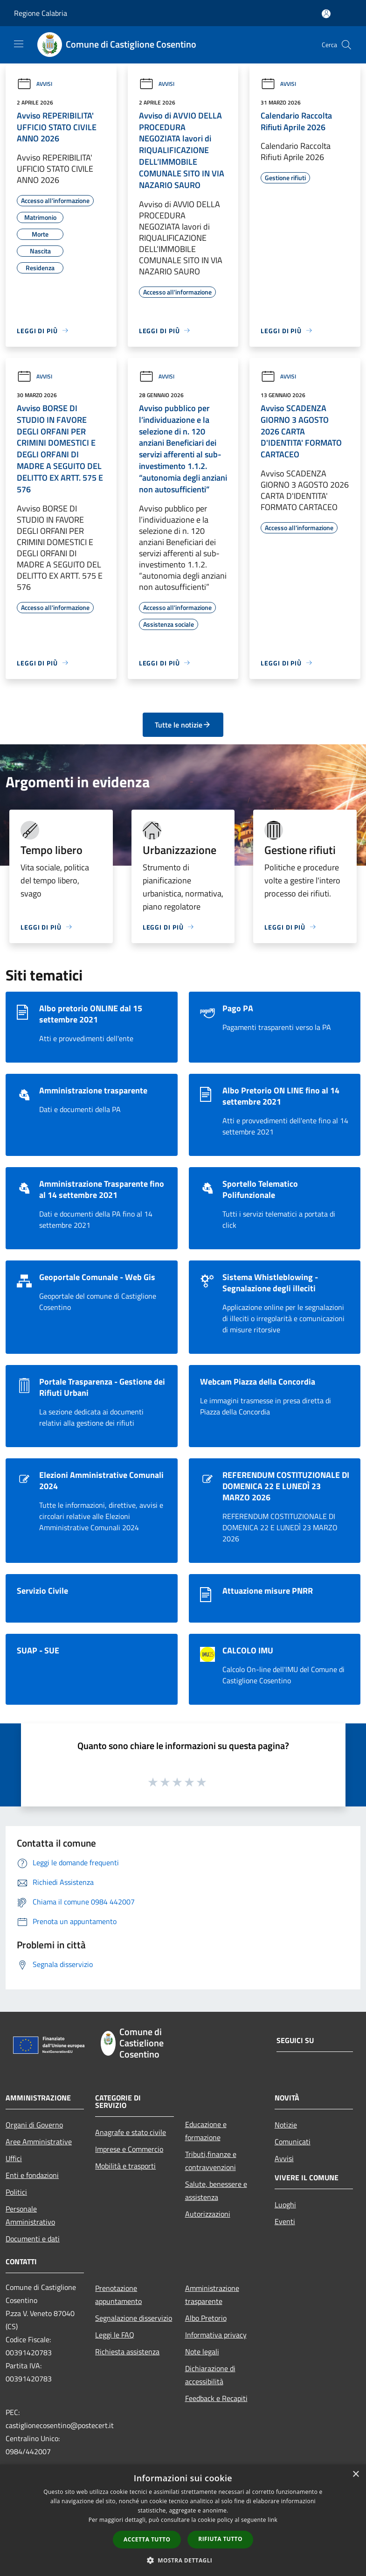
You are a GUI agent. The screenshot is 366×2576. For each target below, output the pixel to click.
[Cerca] (346, 44)
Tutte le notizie (183, 724)
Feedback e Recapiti (216, 2398)
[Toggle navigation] (18, 43)
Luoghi (285, 2204)
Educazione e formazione (206, 2131)
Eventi (285, 2221)
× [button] (355, 2474)
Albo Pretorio (206, 2318)
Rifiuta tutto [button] (220, 2539)
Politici (16, 2192)
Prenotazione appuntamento (118, 2294)
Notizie (286, 2124)
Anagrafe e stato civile (130, 2132)
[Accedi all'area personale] (326, 14)
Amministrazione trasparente (212, 2294)
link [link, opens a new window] (272, 2520)
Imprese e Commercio (129, 2149)
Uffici (14, 2158)
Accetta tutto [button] (147, 2539)
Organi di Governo (34, 2124)
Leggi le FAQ (114, 2334)
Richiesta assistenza (127, 2351)
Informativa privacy (216, 2334)
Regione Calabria (40, 13)
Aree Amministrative (39, 2141)
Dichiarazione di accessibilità (210, 2375)
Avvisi (34, 83)
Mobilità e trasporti (125, 2165)
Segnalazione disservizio (133, 2318)
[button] (183, 2560)
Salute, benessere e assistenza (216, 2190)
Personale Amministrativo (30, 2215)
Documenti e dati (33, 2238)
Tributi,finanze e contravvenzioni (210, 2161)
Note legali (202, 2351)
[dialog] (183, 2520)
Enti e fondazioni (32, 2175)
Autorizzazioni (207, 2213)
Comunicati (293, 2141)
